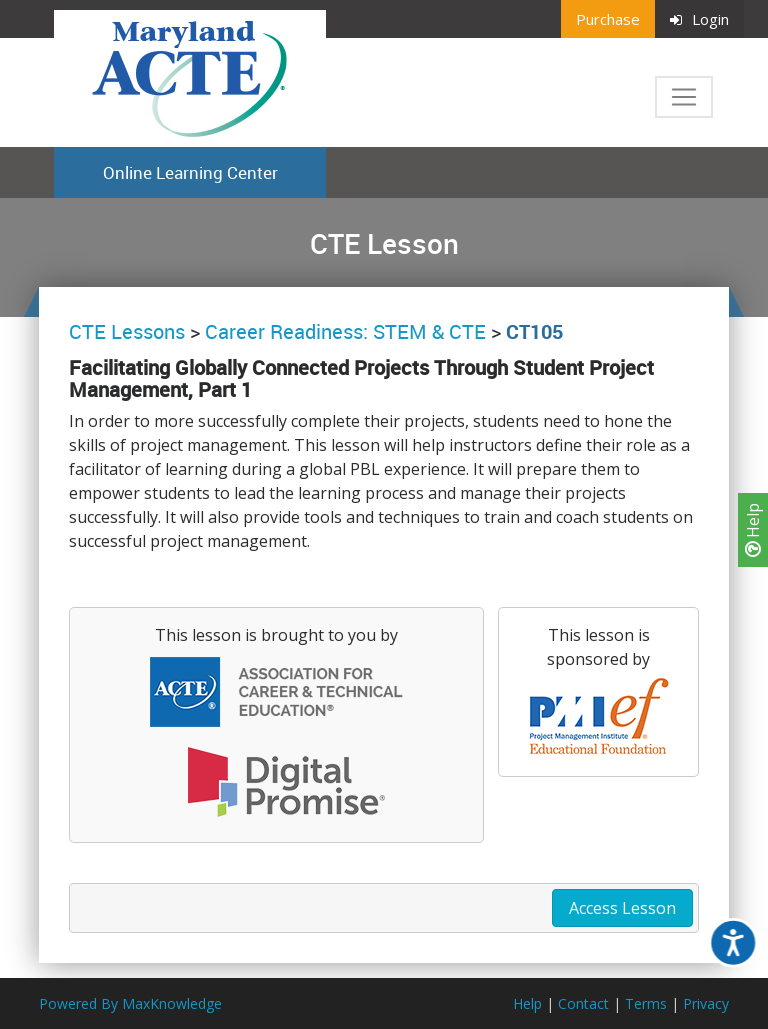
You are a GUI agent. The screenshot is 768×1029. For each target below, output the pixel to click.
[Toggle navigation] (684, 97)
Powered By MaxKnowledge (130, 1003)
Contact (583, 1003)
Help (753, 530)
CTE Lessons (127, 331)
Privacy (706, 1003)
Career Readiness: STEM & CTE (345, 331)
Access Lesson (622, 908)
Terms (646, 1003)
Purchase (608, 19)
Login (699, 19)
